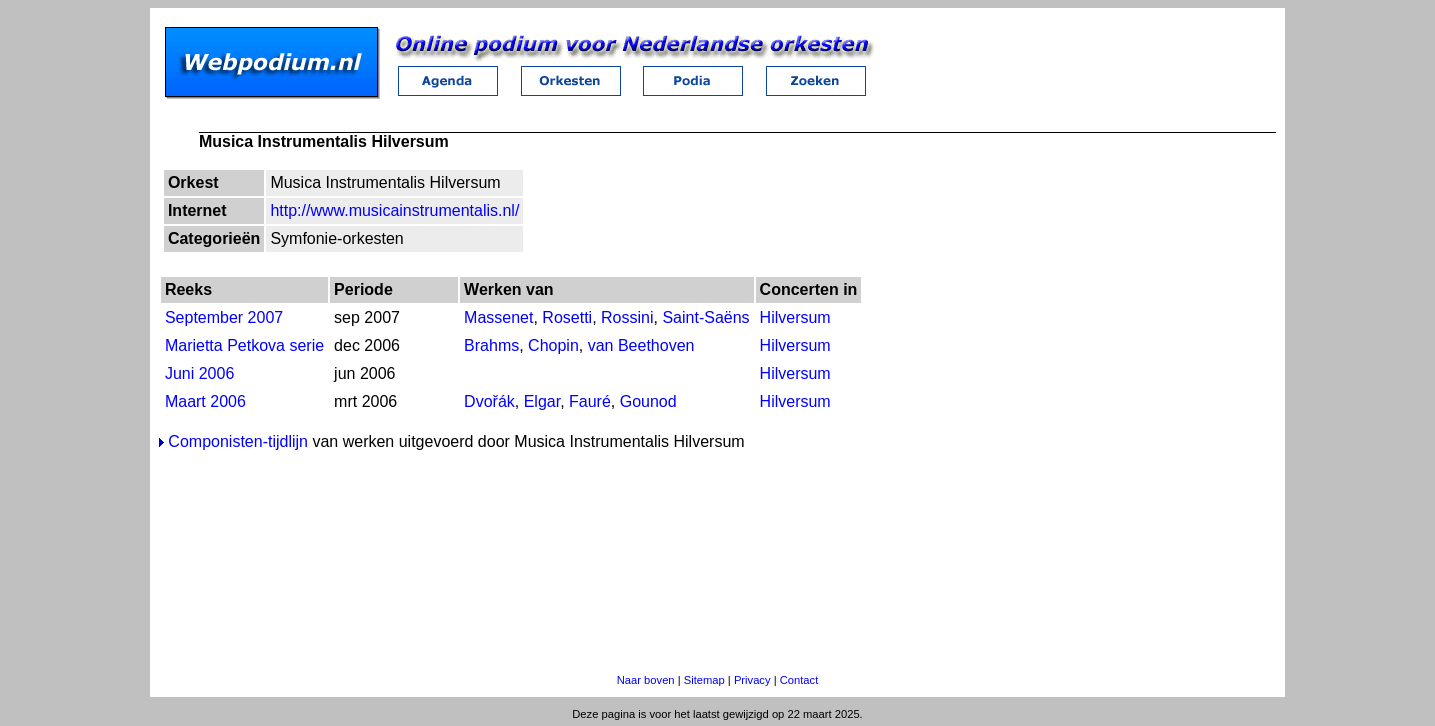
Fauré (590, 401)
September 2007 (224, 317)
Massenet (498, 317)
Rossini (627, 317)
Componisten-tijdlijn (238, 441)
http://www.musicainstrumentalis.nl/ (394, 210)
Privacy (752, 680)
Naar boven (646, 680)
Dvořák (489, 401)
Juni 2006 (199, 373)
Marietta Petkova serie (244, 345)
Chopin (553, 345)
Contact (799, 680)
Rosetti (567, 317)
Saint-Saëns (705, 317)
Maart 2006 (205, 401)
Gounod (648, 401)
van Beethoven (641, 345)
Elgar (542, 401)
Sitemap (704, 680)
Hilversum (795, 317)
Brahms (491, 345)
